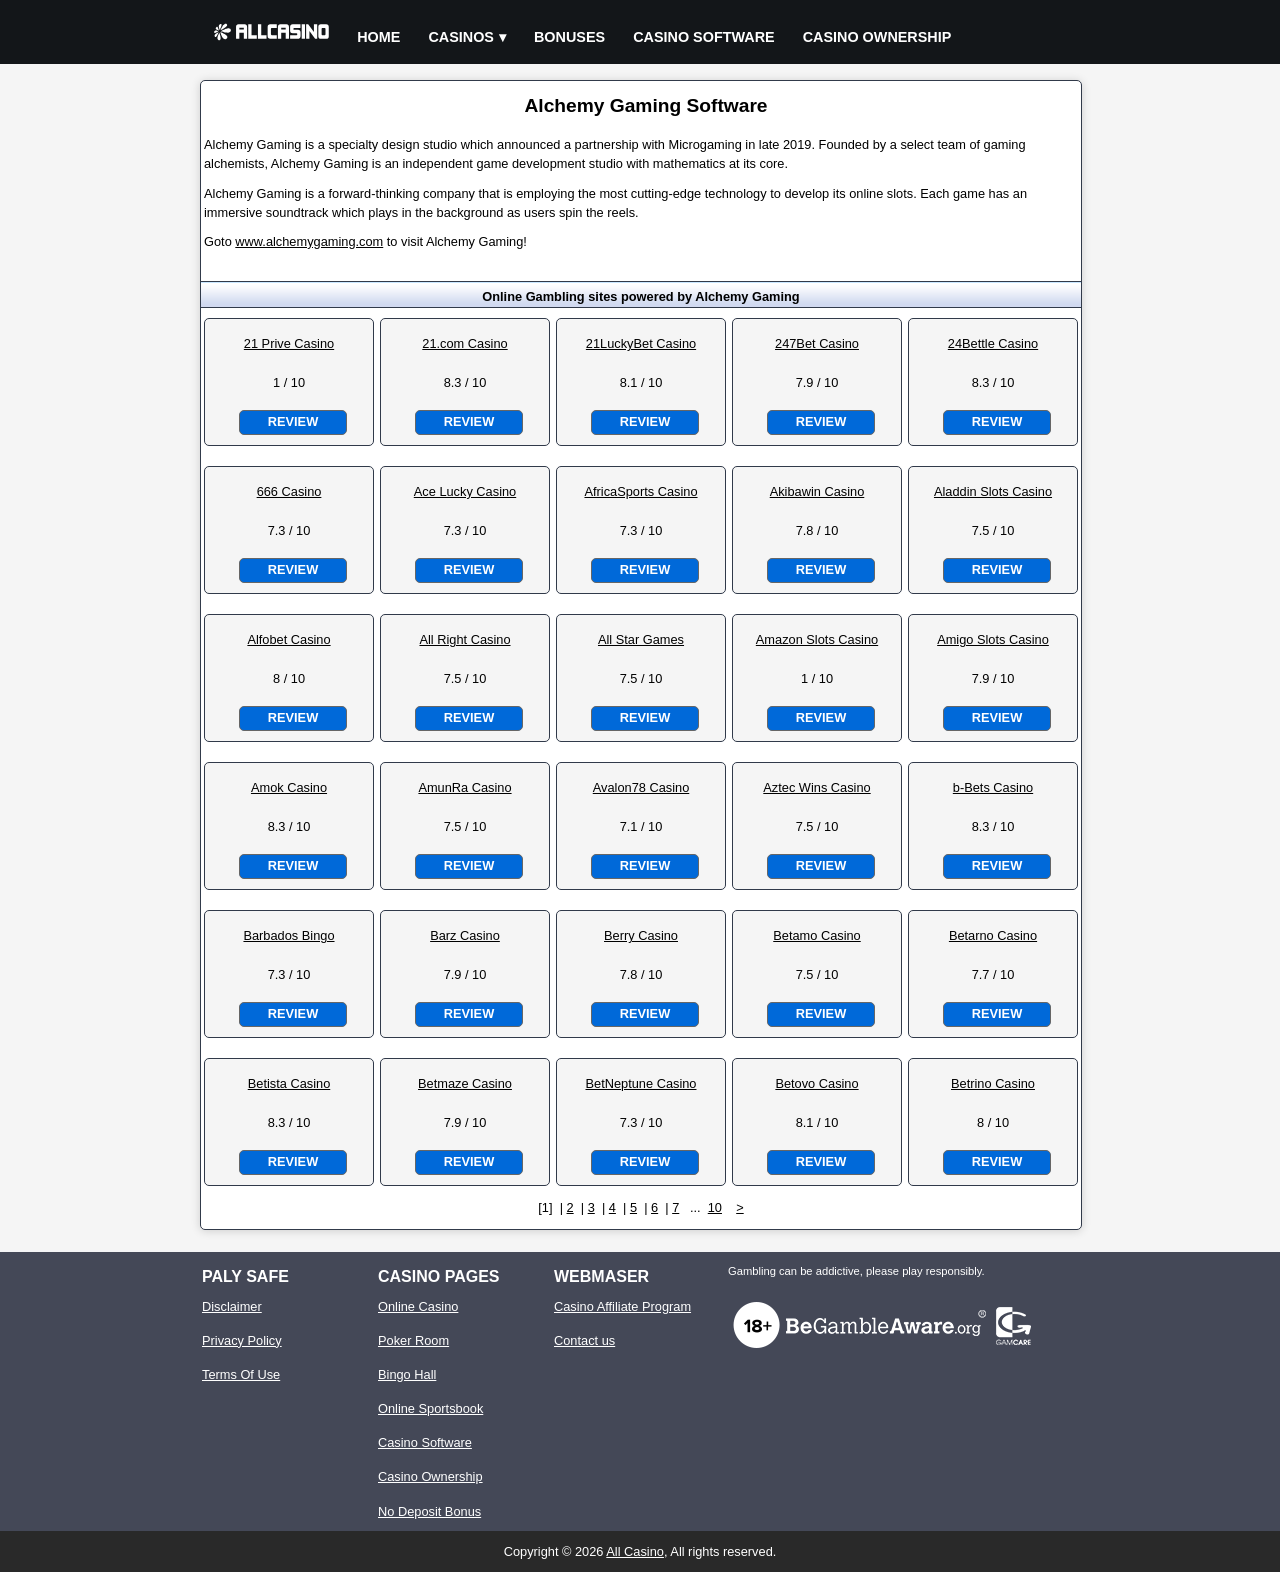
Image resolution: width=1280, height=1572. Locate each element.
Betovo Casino (816, 1083)
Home (378, 37)
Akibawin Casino (817, 491)
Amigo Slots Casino (993, 639)
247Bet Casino (817, 343)
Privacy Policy (242, 1340)
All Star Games (641, 639)
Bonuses (569, 37)
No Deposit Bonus (429, 1511)
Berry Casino (641, 935)
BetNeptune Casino (641, 1083)
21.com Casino (464, 343)
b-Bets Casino (993, 787)
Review (293, 421)
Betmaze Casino (465, 1083)
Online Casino (418, 1306)
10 (715, 1207)
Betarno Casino (993, 935)
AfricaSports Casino (640, 491)
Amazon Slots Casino (817, 639)
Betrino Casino (993, 1083)
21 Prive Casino (289, 343)
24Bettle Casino (993, 343)
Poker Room (413, 1340)
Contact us (584, 1340)
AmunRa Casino (464, 787)
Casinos (461, 37)
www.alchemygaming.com (309, 241)
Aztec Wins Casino (816, 787)
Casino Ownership (877, 37)
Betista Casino (289, 1083)
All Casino (635, 1551)
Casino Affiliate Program (622, 1306)
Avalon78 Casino (641, 787)
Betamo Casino (817, 935)
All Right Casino (464, 639)
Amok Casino (289, 787)
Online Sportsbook (430, 1408)
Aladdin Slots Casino (993, 491)
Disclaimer (232, 1306)
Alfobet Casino (288, 639)
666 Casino (289, 491)
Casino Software (704, 37)
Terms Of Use (241, 1374)
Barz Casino (465, 935)
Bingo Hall (407, 1374)
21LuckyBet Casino (641, 343)
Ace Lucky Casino (465, 491)
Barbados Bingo (288, 935)
